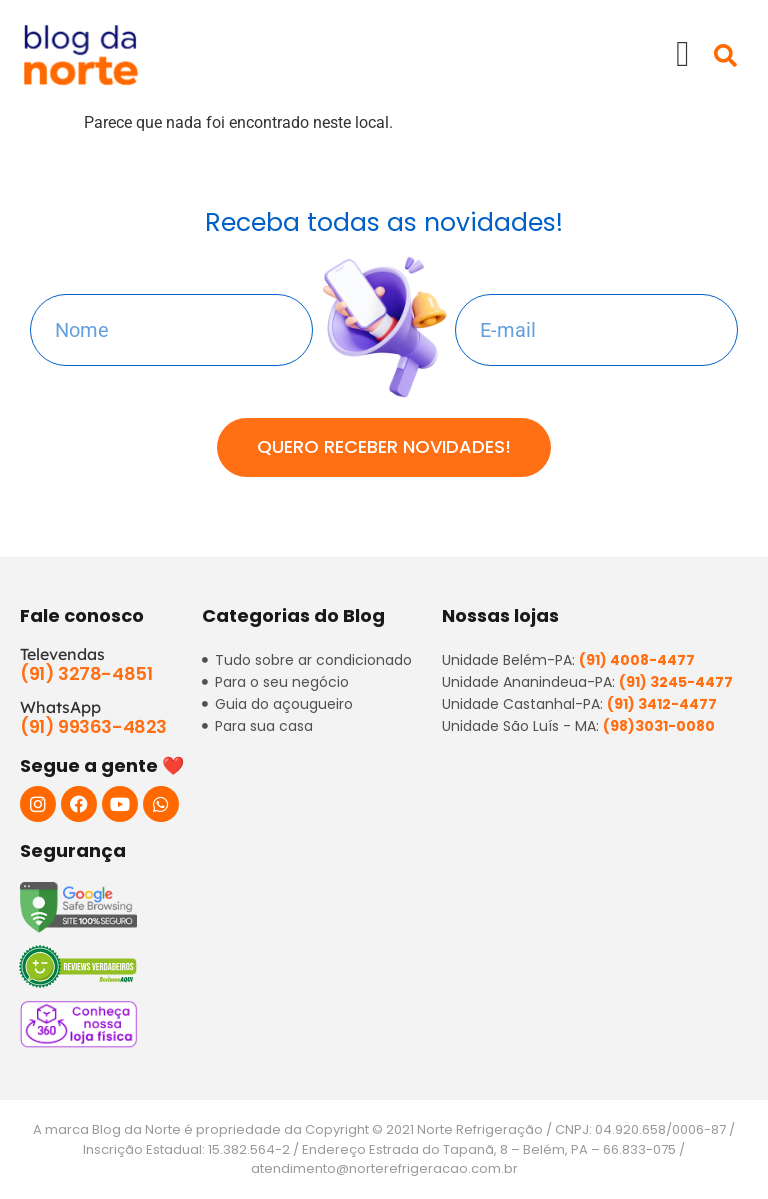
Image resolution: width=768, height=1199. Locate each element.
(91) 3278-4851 (86, 673)
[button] (682, 54)
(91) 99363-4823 (93, 726)
